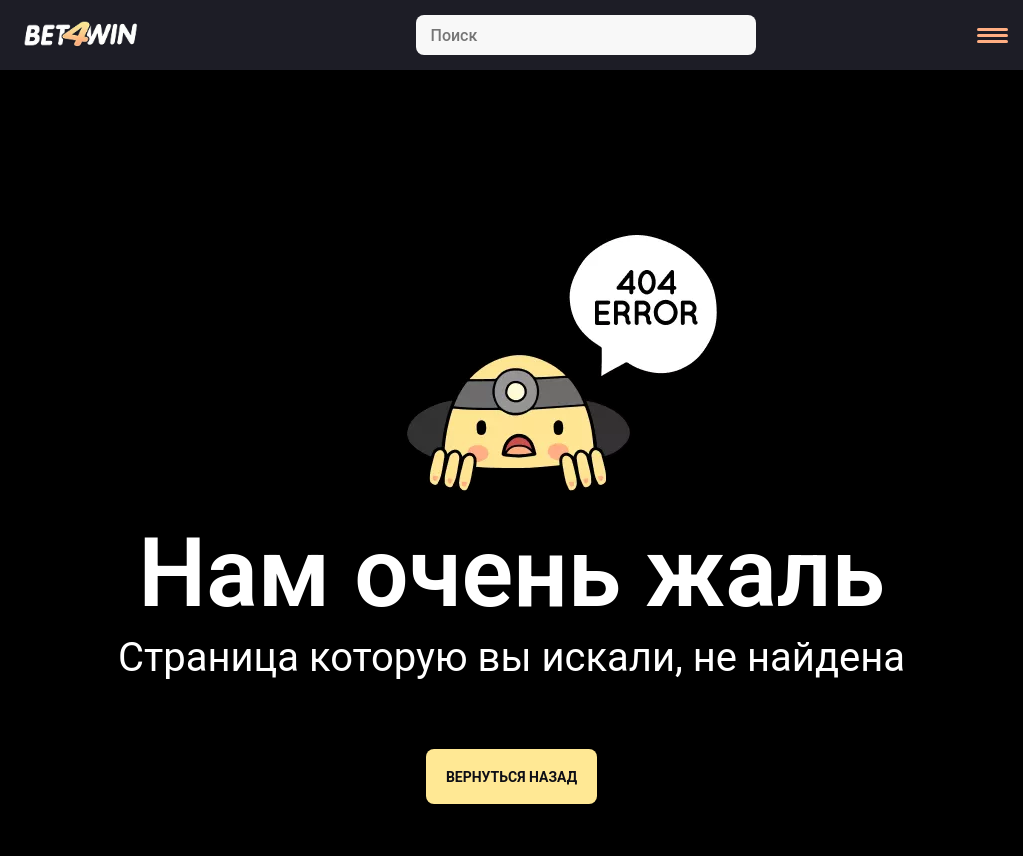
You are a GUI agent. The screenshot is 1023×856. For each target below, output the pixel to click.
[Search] (586, 35)
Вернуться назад (511, 777)
